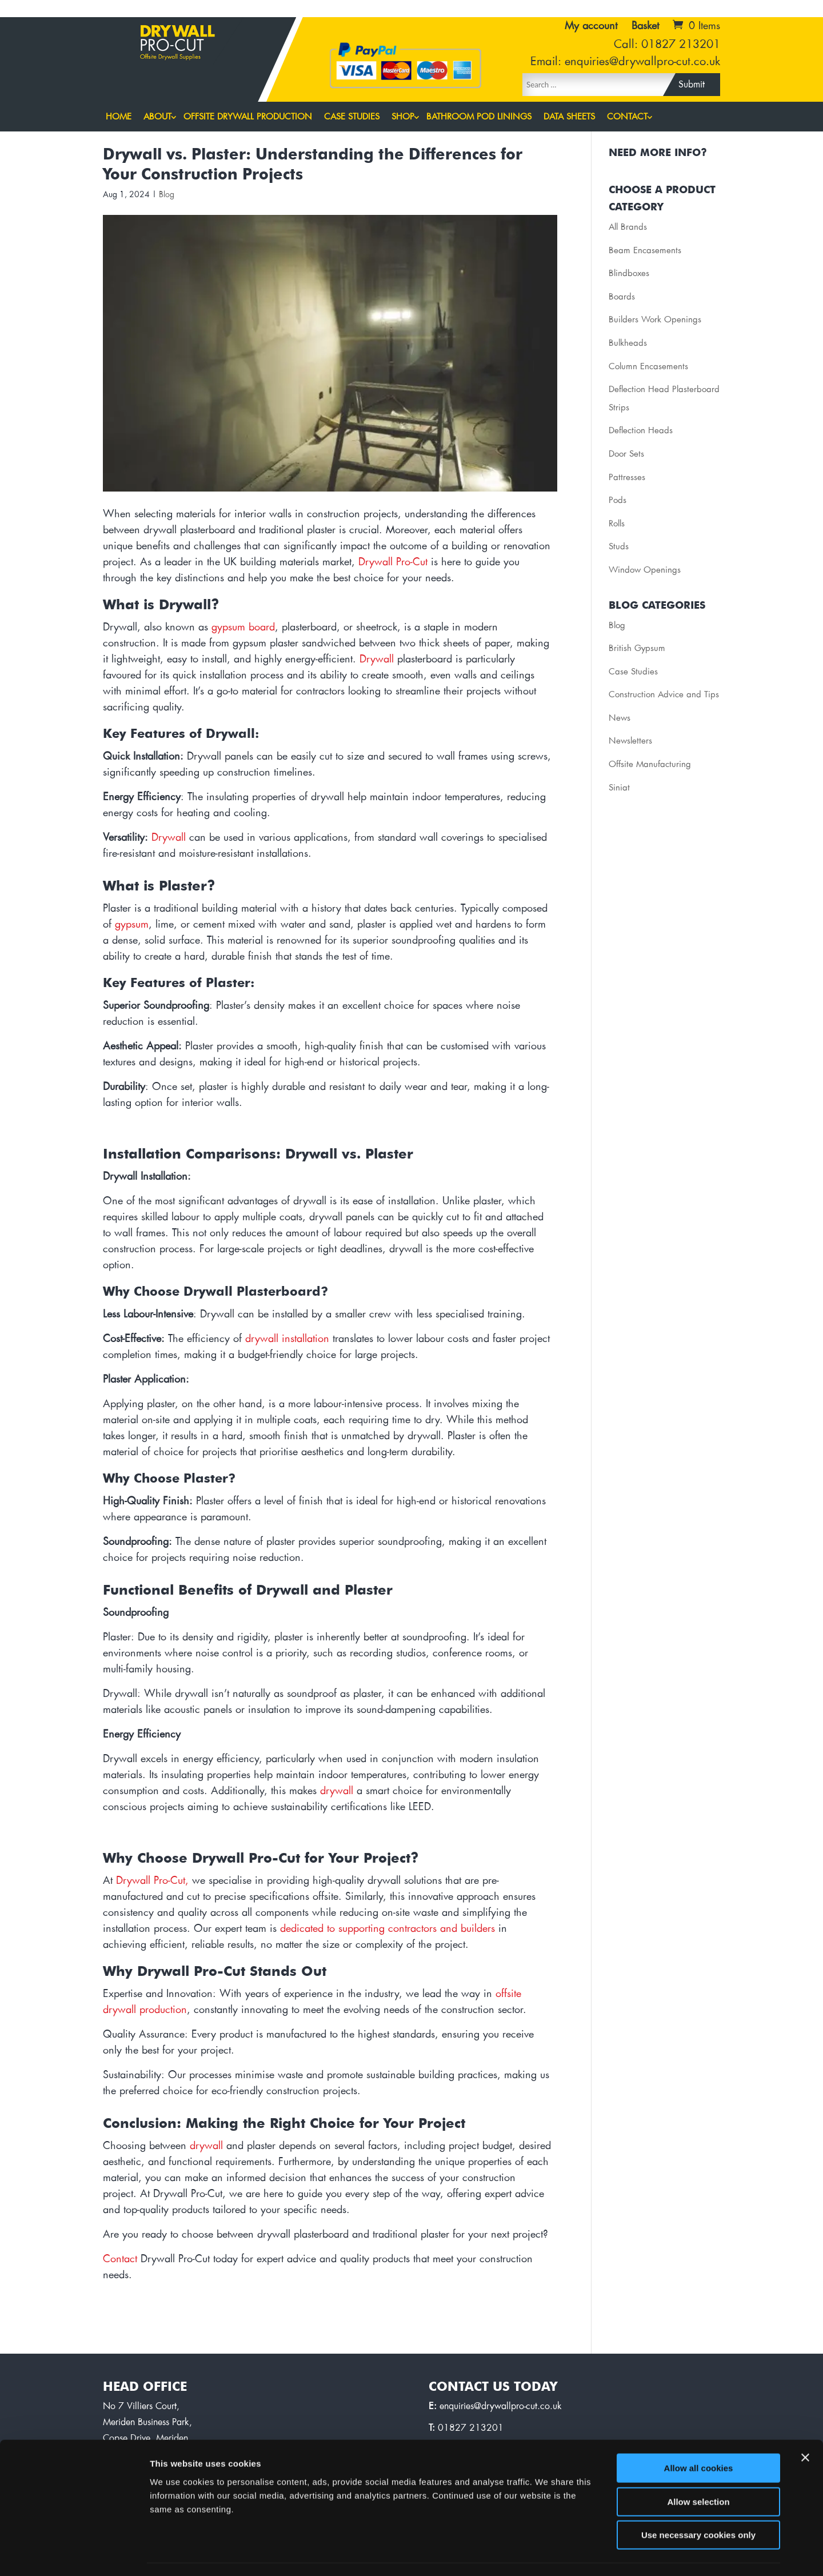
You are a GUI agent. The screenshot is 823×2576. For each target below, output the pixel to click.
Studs (619, 546)
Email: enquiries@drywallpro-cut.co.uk (625, 61)
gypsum (132, 925)
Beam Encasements (645, 250)
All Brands (628, 227)
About (157, 117)
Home (118, 117)
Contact (627, 117)
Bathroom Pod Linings (479, 117)
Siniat (619, 788)
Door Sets (626, 454)
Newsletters (630, 741)
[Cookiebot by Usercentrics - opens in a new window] (74, 2553)
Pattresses (627, 477)
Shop (402, 117)
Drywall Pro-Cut (393, 562)
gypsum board (243, 627)
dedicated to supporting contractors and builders (387, 1929)
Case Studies (351, 117)
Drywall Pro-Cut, (152, 1881)
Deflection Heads (641, 430)
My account (591, 26)
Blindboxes (629, 273)
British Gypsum (637, 648)
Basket (645, 26)
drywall (336, 1791)
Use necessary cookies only (698, 2503)
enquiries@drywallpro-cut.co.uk (501, 2406)
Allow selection (698, 2470)
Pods (617, 500)
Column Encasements (648, 366)
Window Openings (645, 570)
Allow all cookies (698, 2436)
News (619, 718)
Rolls (617, 524)
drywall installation (287, 1339)
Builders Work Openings (655, 319)
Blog (166, 195)
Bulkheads (628, 343)
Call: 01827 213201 (667, 44)
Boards (622, 297)
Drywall (376, 659)
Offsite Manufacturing (650, 764)
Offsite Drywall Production (247, 117)
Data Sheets (569, 117)
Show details (599, 2553)
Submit (691, 84)
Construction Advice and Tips (664, 694)
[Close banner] (805, 2426)
